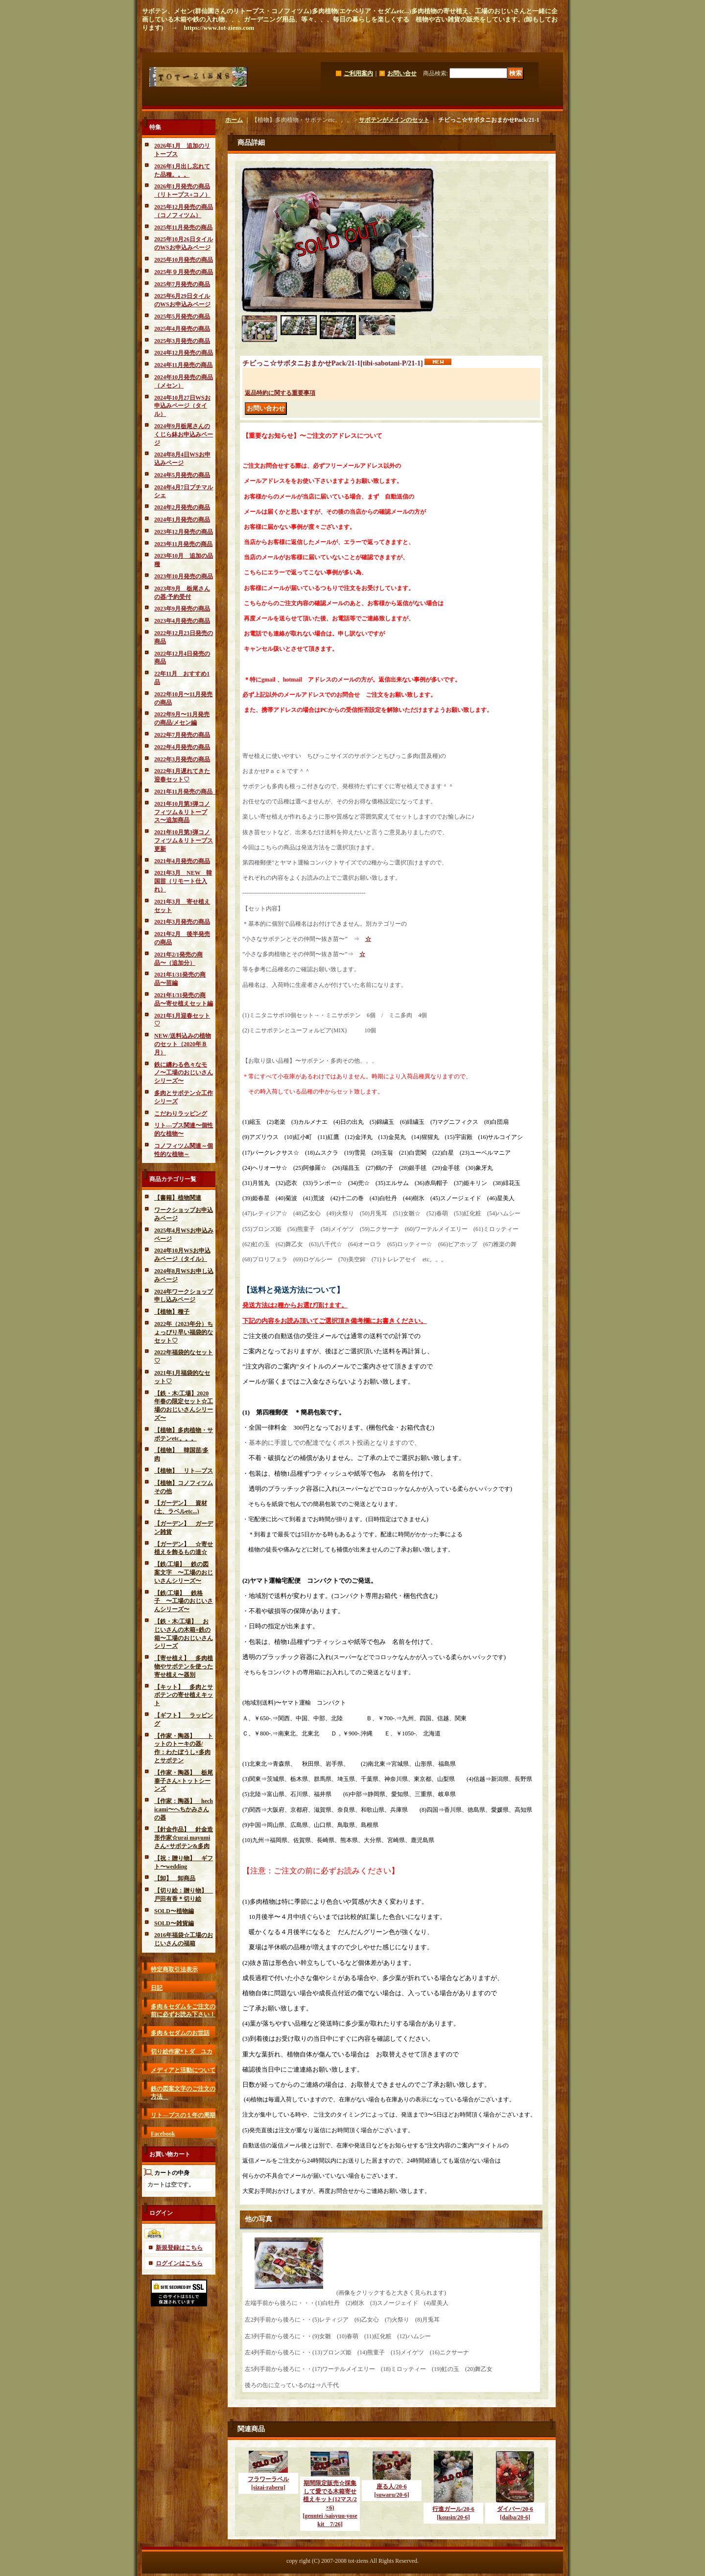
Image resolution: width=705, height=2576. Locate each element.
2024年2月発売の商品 (182, 507)
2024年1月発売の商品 (182, 519)
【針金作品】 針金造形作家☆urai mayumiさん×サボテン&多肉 (183, 1837)
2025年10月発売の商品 (183, 259)
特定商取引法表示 (174, 1969)
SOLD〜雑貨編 (174, 1923)
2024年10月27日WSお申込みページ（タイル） (182, 406)
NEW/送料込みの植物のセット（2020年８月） (182, 1044)
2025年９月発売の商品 (183, 272)
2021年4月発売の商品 (182, 861)
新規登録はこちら (179, 2247)
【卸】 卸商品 (174, 1878)
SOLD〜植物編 (174, 1911)
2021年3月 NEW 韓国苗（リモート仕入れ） (183, 881)
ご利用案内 (358, 73)
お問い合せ (402, 73)
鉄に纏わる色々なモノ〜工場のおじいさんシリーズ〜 (183, 1073)
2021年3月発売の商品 (182, 921)
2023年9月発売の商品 (182, 608)
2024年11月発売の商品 (183, 365)
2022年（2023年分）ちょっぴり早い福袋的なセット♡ (183, 1332)
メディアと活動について (183, 2070)
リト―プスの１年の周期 (183, 2115)
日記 (157, 1987)
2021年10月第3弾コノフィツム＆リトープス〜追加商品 (182, 812)
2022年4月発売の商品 (182, 747)
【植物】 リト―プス (183, 1470)
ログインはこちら (179, 2263)
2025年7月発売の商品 (182, 284)
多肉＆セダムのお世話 (180, 2032)
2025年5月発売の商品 (182, 316)
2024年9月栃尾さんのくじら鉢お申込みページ (183, 434)
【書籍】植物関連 (177, 1197)
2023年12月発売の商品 (183, 531)
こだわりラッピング (180, 1113)
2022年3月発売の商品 (182, 759)
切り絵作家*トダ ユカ (181, 2051)
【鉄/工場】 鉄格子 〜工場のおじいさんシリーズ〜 (183, 1601)
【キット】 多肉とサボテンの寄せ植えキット (183, 1695)
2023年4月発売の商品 (182, 620)
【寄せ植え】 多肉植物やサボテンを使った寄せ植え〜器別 (183, 1666)
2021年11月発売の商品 (186, 791)
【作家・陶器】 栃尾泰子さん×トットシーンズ (183, 1781)
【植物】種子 (171, 1311)
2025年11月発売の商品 (183, 227)
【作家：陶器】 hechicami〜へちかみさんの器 (183, 1809)
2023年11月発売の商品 (183, 544)
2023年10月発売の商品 (183, 576)
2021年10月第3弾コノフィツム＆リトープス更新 (183, 840)
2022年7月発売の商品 (182, 734)
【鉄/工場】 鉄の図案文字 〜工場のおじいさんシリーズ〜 (183, 1572)
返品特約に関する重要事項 (280, 392)
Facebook (163, 2133)
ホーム (234, 119)
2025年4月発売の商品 (182, 328)
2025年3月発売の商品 (182, 341)
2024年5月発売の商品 (182, 475)
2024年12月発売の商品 (183, 352)
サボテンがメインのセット (394, 119)
